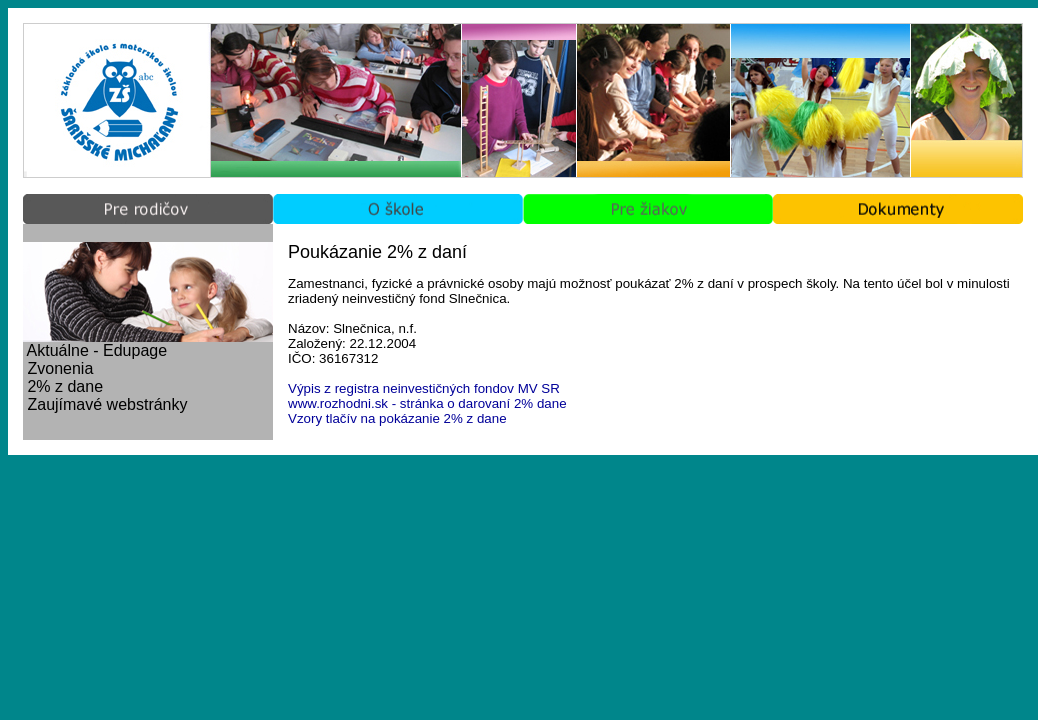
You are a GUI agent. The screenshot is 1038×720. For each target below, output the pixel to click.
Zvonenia (60, 368)
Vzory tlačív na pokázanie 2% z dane (397, 418)
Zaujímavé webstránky (107, 404)
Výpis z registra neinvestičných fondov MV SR (424, 388)
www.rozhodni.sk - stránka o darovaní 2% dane (427, 403)
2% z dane (65, 386)
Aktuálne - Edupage (97, 350)
